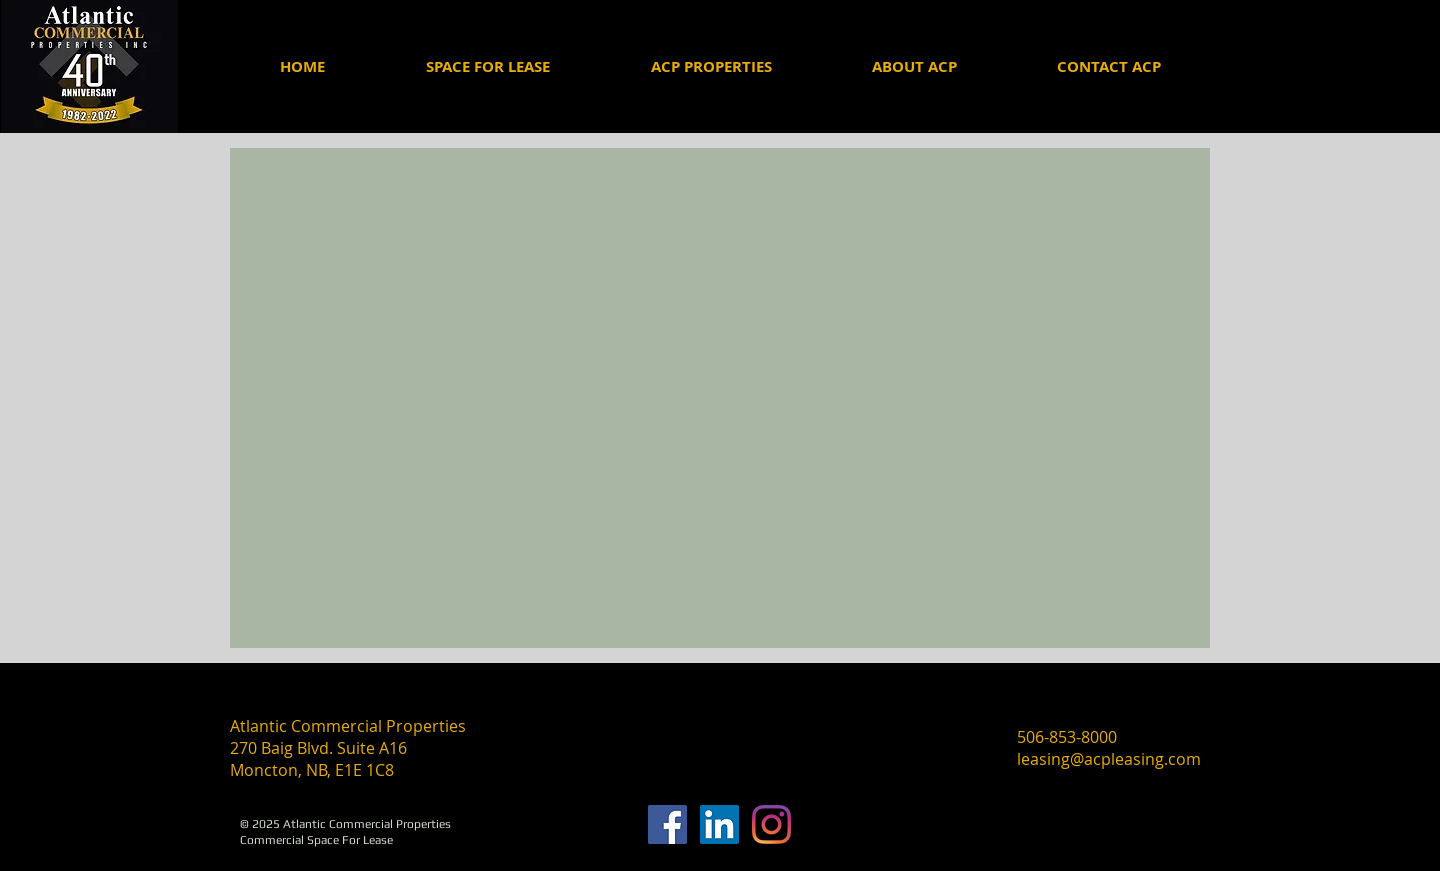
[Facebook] (667, 824)
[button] (913, 66)
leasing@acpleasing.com (1109, 759)
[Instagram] (771, 824)
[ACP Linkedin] (719, 824)
